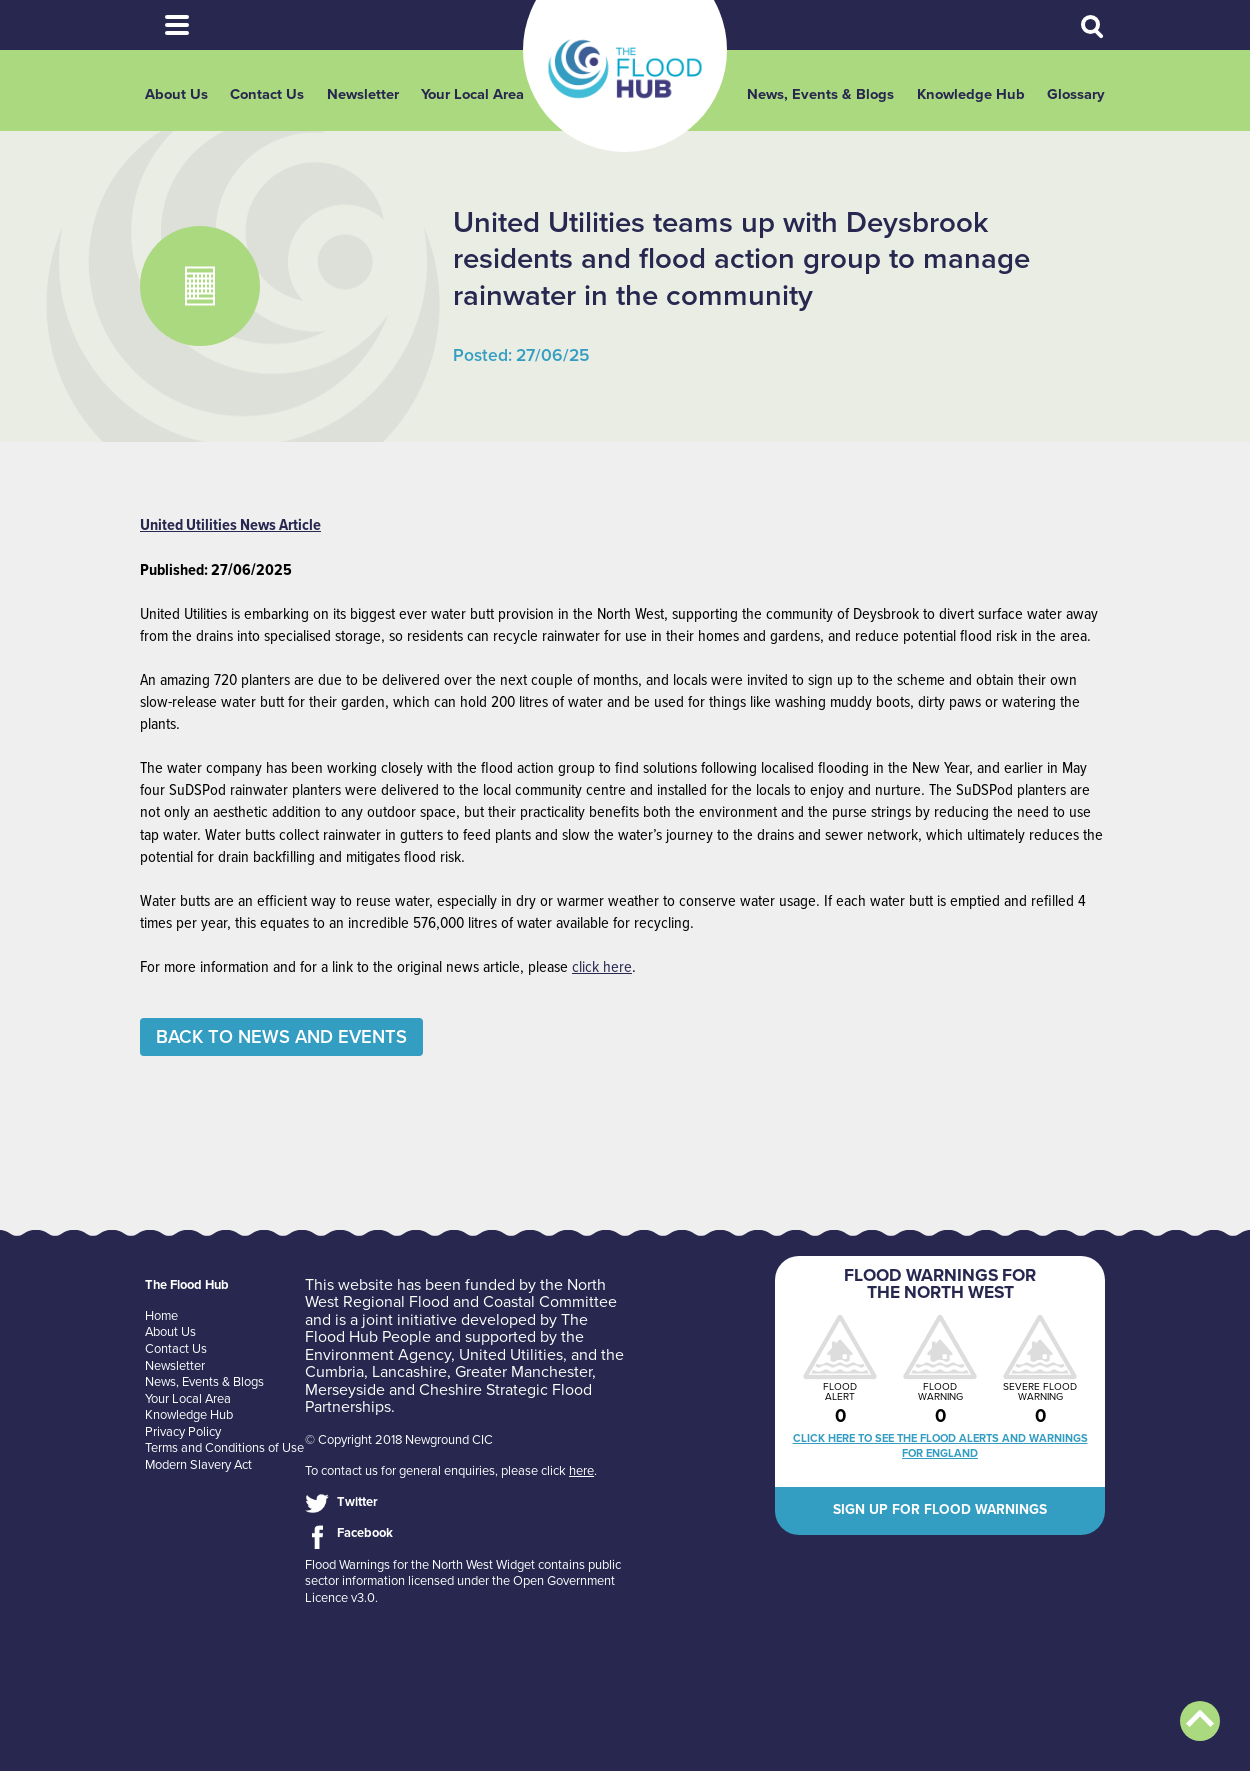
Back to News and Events (281, 1037)
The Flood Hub (625, 69)
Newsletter (363, 94)
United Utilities (511, 1355)
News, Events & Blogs (820, 94)
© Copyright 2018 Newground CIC (399, 1440)
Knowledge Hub (971, 94)
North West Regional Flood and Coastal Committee (461, 1294)
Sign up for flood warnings (940, 1509)
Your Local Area (472, 94)
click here (602, 967)
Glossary (1076, 94)
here (581, 1471)
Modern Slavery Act (198, 1465)
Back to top (1200, 1721)
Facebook (365, 1533)
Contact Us (267, 94)
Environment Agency (378, 1355)
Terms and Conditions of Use (224, 1448)
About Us (176, 94)
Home (161, 1316)
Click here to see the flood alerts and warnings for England (940, 1446)
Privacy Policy (183, 1432)
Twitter (357, 1502)
